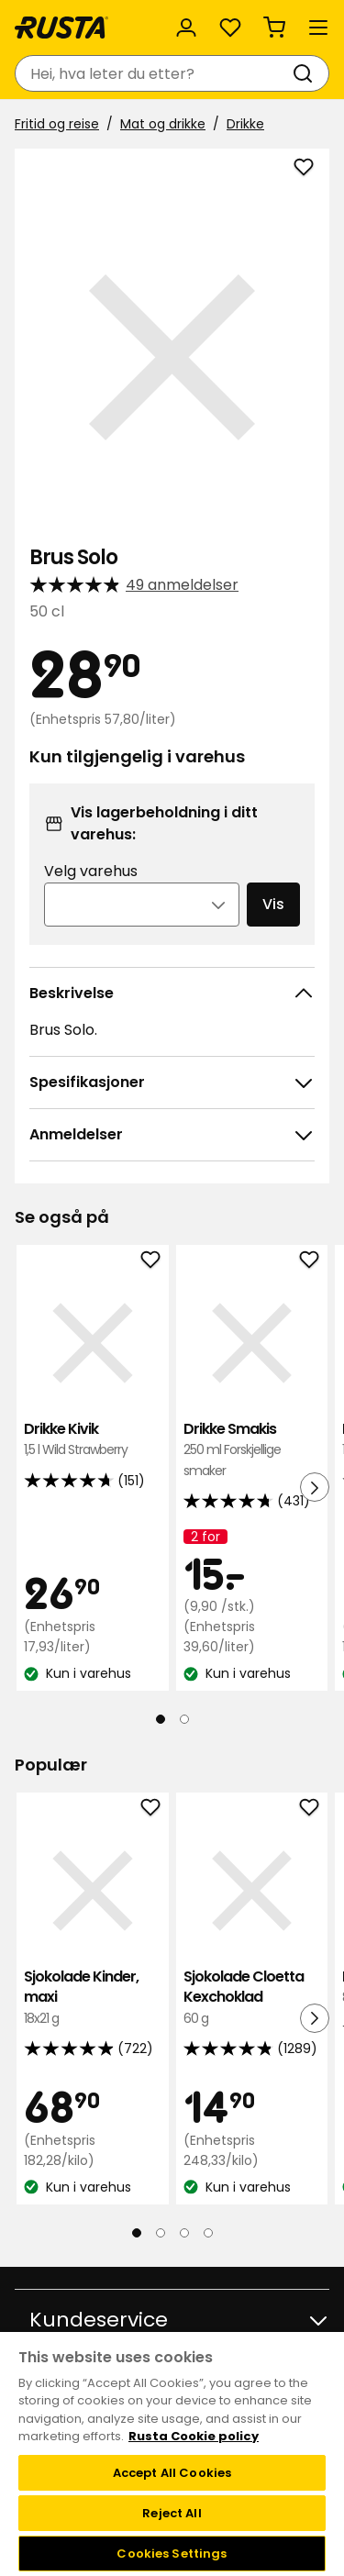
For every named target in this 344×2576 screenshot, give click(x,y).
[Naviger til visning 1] (160, 1719)
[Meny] (318, 28)
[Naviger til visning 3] (184, 2232)
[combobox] (153, 73)
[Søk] (306, 73)
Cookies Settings (172, 2553)
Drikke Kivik (92, 1439)
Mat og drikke (162, 124)
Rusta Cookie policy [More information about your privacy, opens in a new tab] (193, 2436)
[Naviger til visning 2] (184, 1719)
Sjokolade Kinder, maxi (92, 1997)
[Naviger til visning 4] (208, 2232)
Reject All (171, 2513)
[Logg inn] (186, 28)
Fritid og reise (57, 124)
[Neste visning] (314, 1487)
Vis (273, 904)
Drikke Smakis (252, 1450)
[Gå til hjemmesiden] (61, 28)
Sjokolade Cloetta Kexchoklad (252, 1997)
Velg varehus (91, 871)
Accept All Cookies (172, 2473)
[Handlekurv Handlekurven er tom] (274, 28)
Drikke (245, 124)
